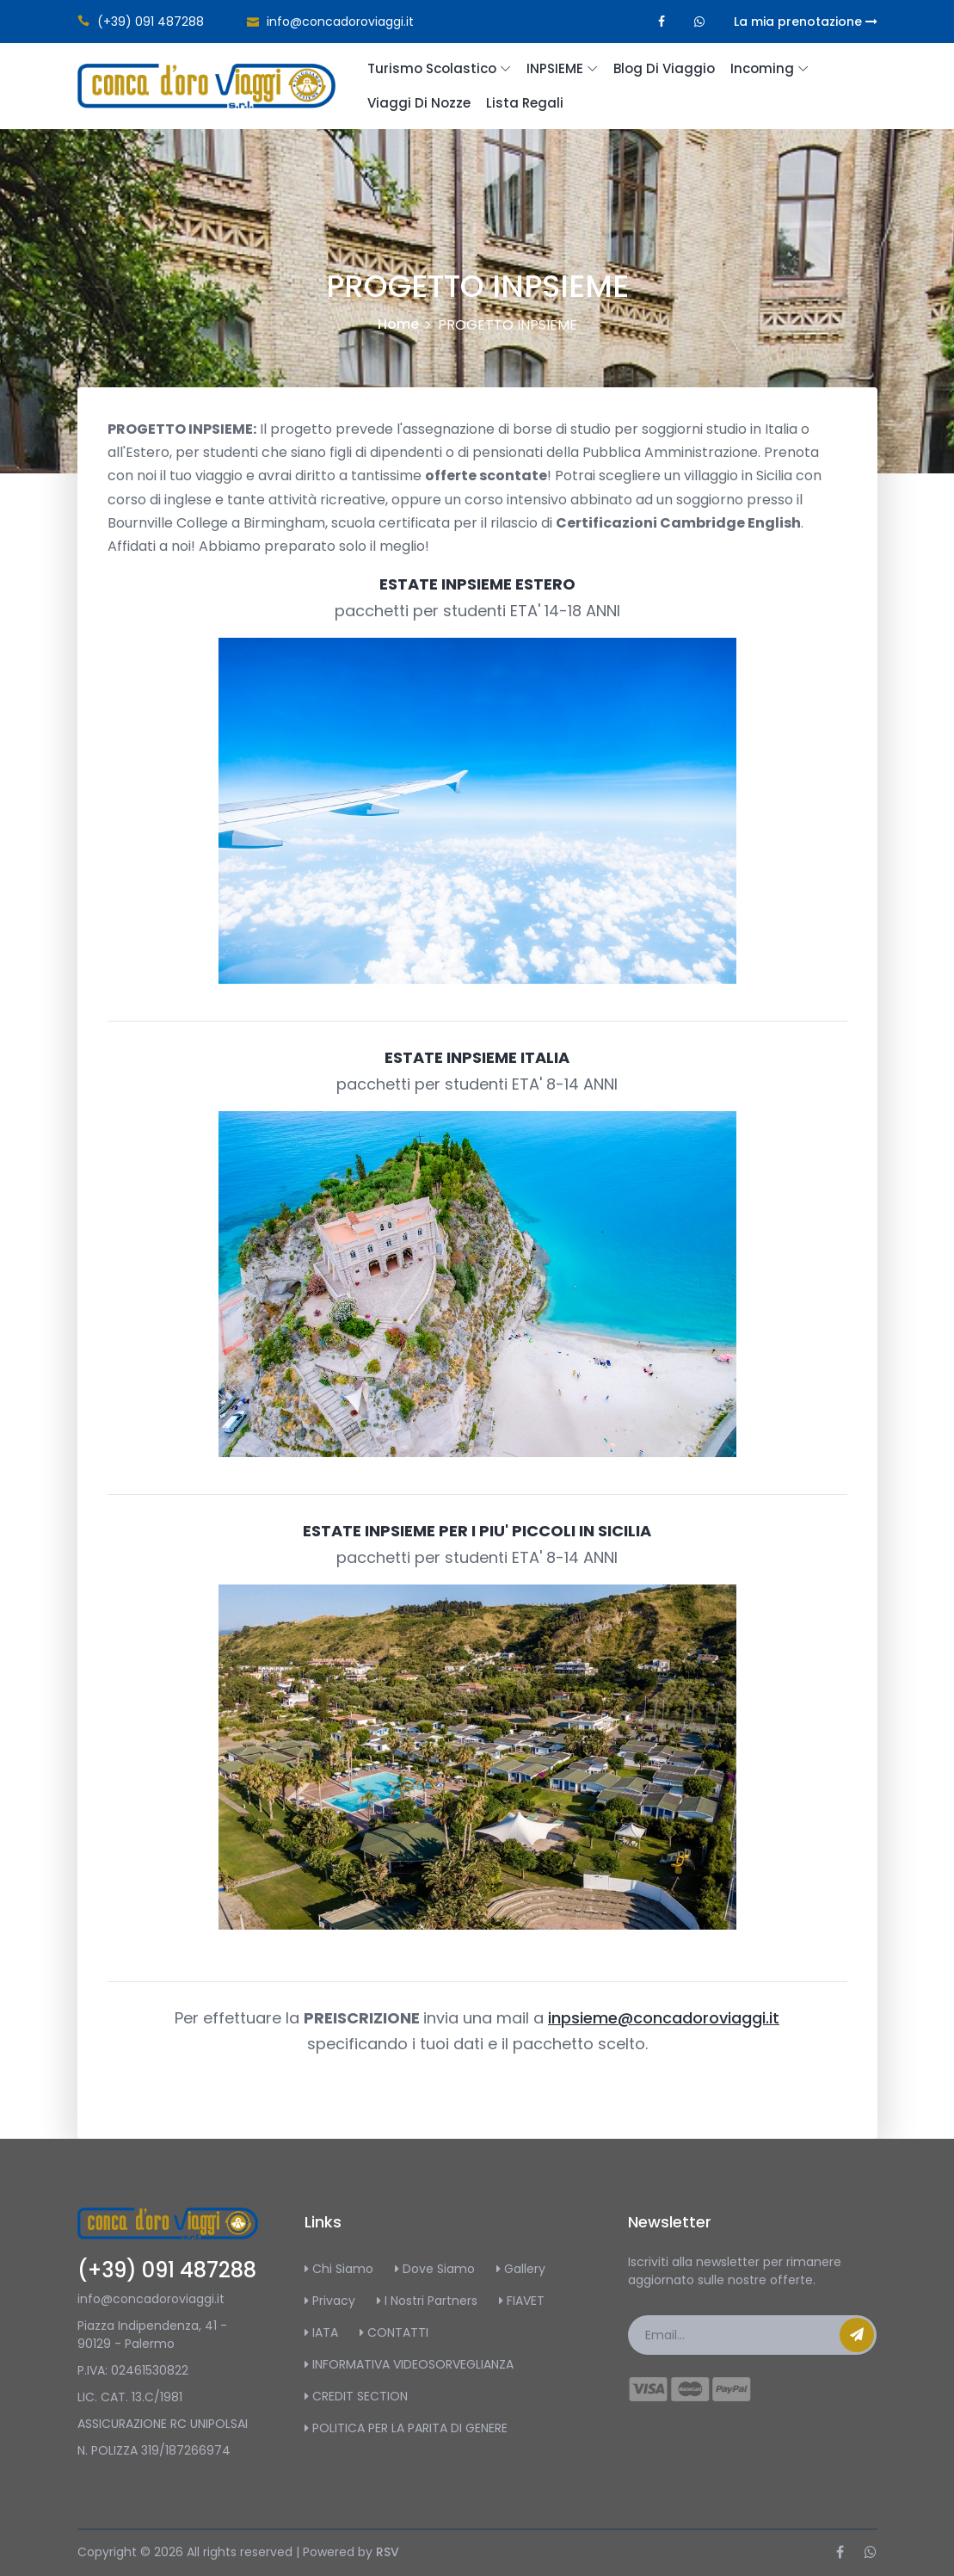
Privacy (330, 2300)
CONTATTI (394, 2332)
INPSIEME (554, 68)
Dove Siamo (435, 2268)
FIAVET (522, 2300)
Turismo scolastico (431, 68)
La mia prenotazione (805, 21)
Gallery (520, 2268)
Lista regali (524, 103)
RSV (387, 2552)
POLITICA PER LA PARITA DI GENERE (406, 2428)
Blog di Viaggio (664, 68)
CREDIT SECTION (356, 2396)
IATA (321, 2332)
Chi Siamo (339, 2268)
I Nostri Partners (427, 2300)
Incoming (762, 68)
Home (398, 324)
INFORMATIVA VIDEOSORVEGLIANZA (409, 2364)
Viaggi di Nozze (419, 103)
